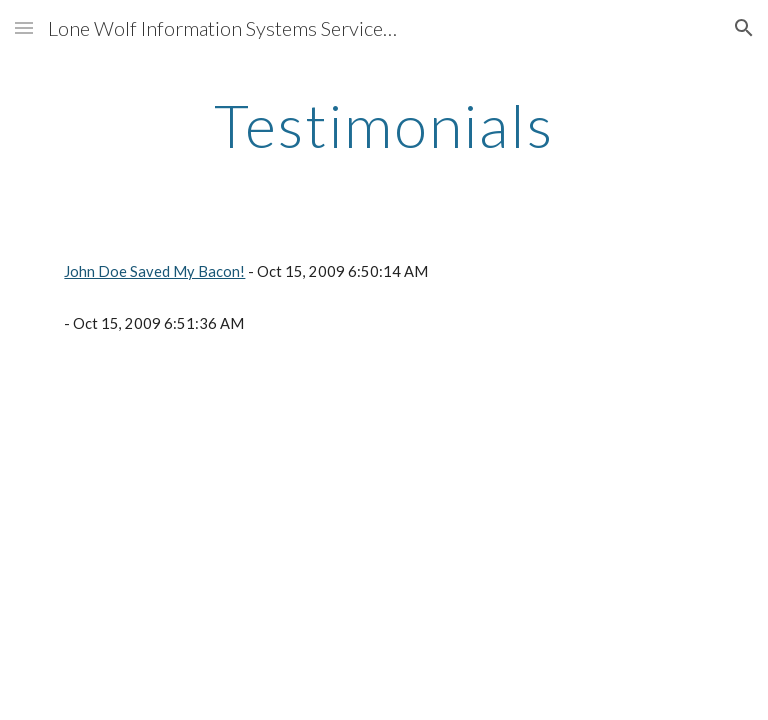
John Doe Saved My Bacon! (154, 271)
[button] (24, 27)
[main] (383, 125)
